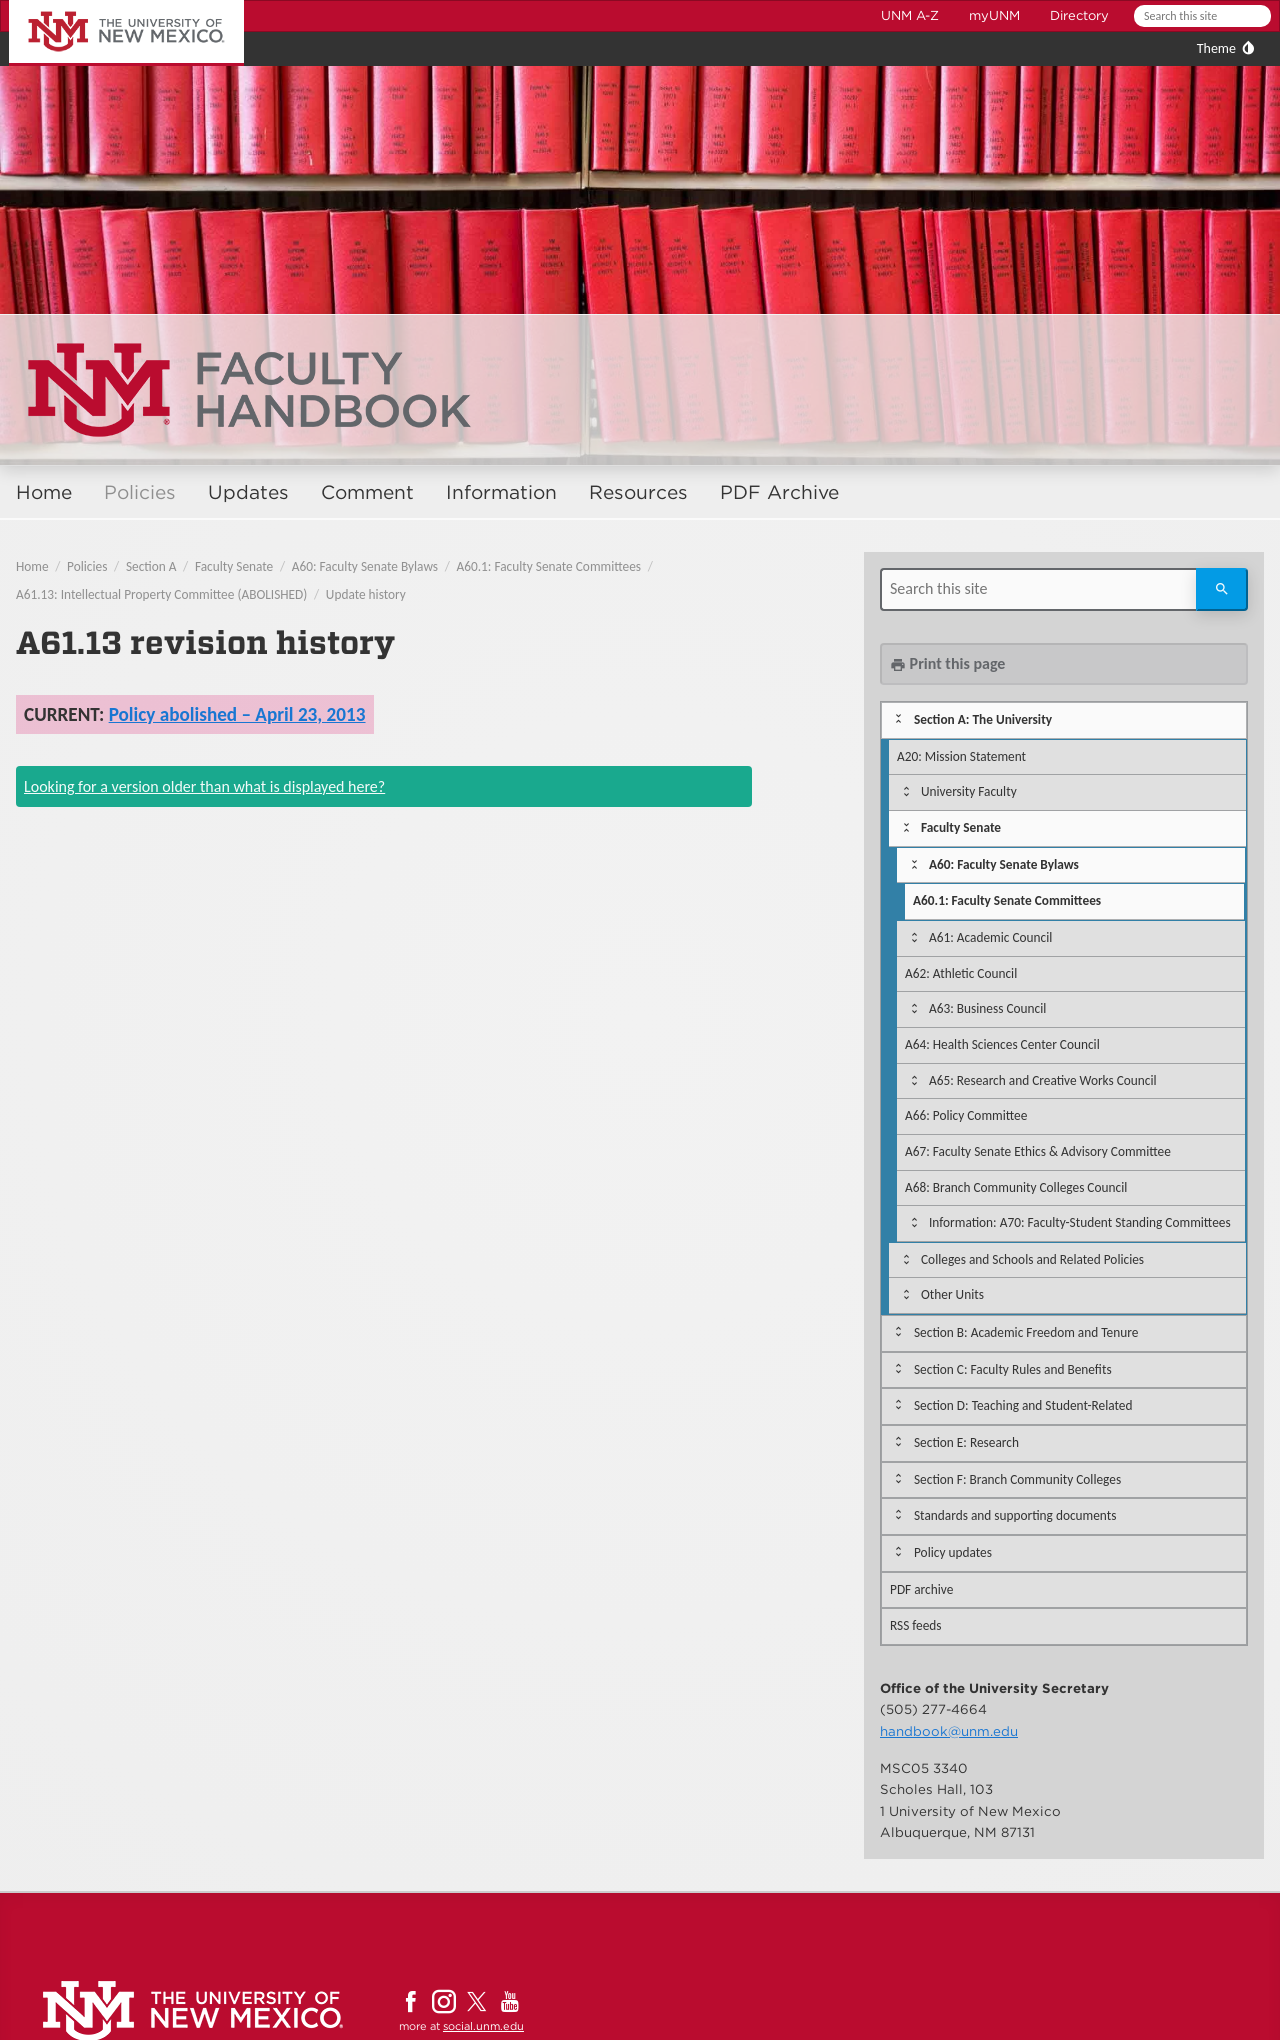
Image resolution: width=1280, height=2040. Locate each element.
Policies (140, 492)
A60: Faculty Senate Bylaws (365, 566)
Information (501, 492)
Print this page (947, 663)
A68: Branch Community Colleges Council (1016, 1187)
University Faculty (969, 791)
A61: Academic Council (990, 937)
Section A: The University (983, 719)
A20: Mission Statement (961, 756)
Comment (367, 492)
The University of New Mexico (104, 3)
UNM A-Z (910, 15)
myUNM (994, 15)
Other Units (952, 1294)
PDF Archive (779, 492)
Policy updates (953, 1552)
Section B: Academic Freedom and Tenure (1026, 1332)
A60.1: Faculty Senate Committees (548, 566)
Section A (151, 566)
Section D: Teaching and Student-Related (1023, 1405)
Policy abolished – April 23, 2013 (237, 714)
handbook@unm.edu (949, 1731)
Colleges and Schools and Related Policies (1032, 1259)
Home (44, 492)
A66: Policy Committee (966, 1115)
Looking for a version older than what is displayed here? (204, 786)
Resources (638, 492)
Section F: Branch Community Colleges (1017, 1479)
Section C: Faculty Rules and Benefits (1013, 1369)
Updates (248, 492)
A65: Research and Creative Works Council (1043, 1080)
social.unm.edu (483, 2026)
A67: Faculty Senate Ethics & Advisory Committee (1038, 1151)
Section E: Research (966, 1442)
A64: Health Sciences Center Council (1002, 1044)
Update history (366, 594)
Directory (1079, 15)
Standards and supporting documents (1015, 1515)
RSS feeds (916, 1625)
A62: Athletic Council (961, 973)
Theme (1216, 48)
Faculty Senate (234, 566)
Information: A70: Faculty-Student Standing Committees (1080, 1222)
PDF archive (921, 1589)
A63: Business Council (987, 1008)
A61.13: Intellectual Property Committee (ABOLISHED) (161, 594)
